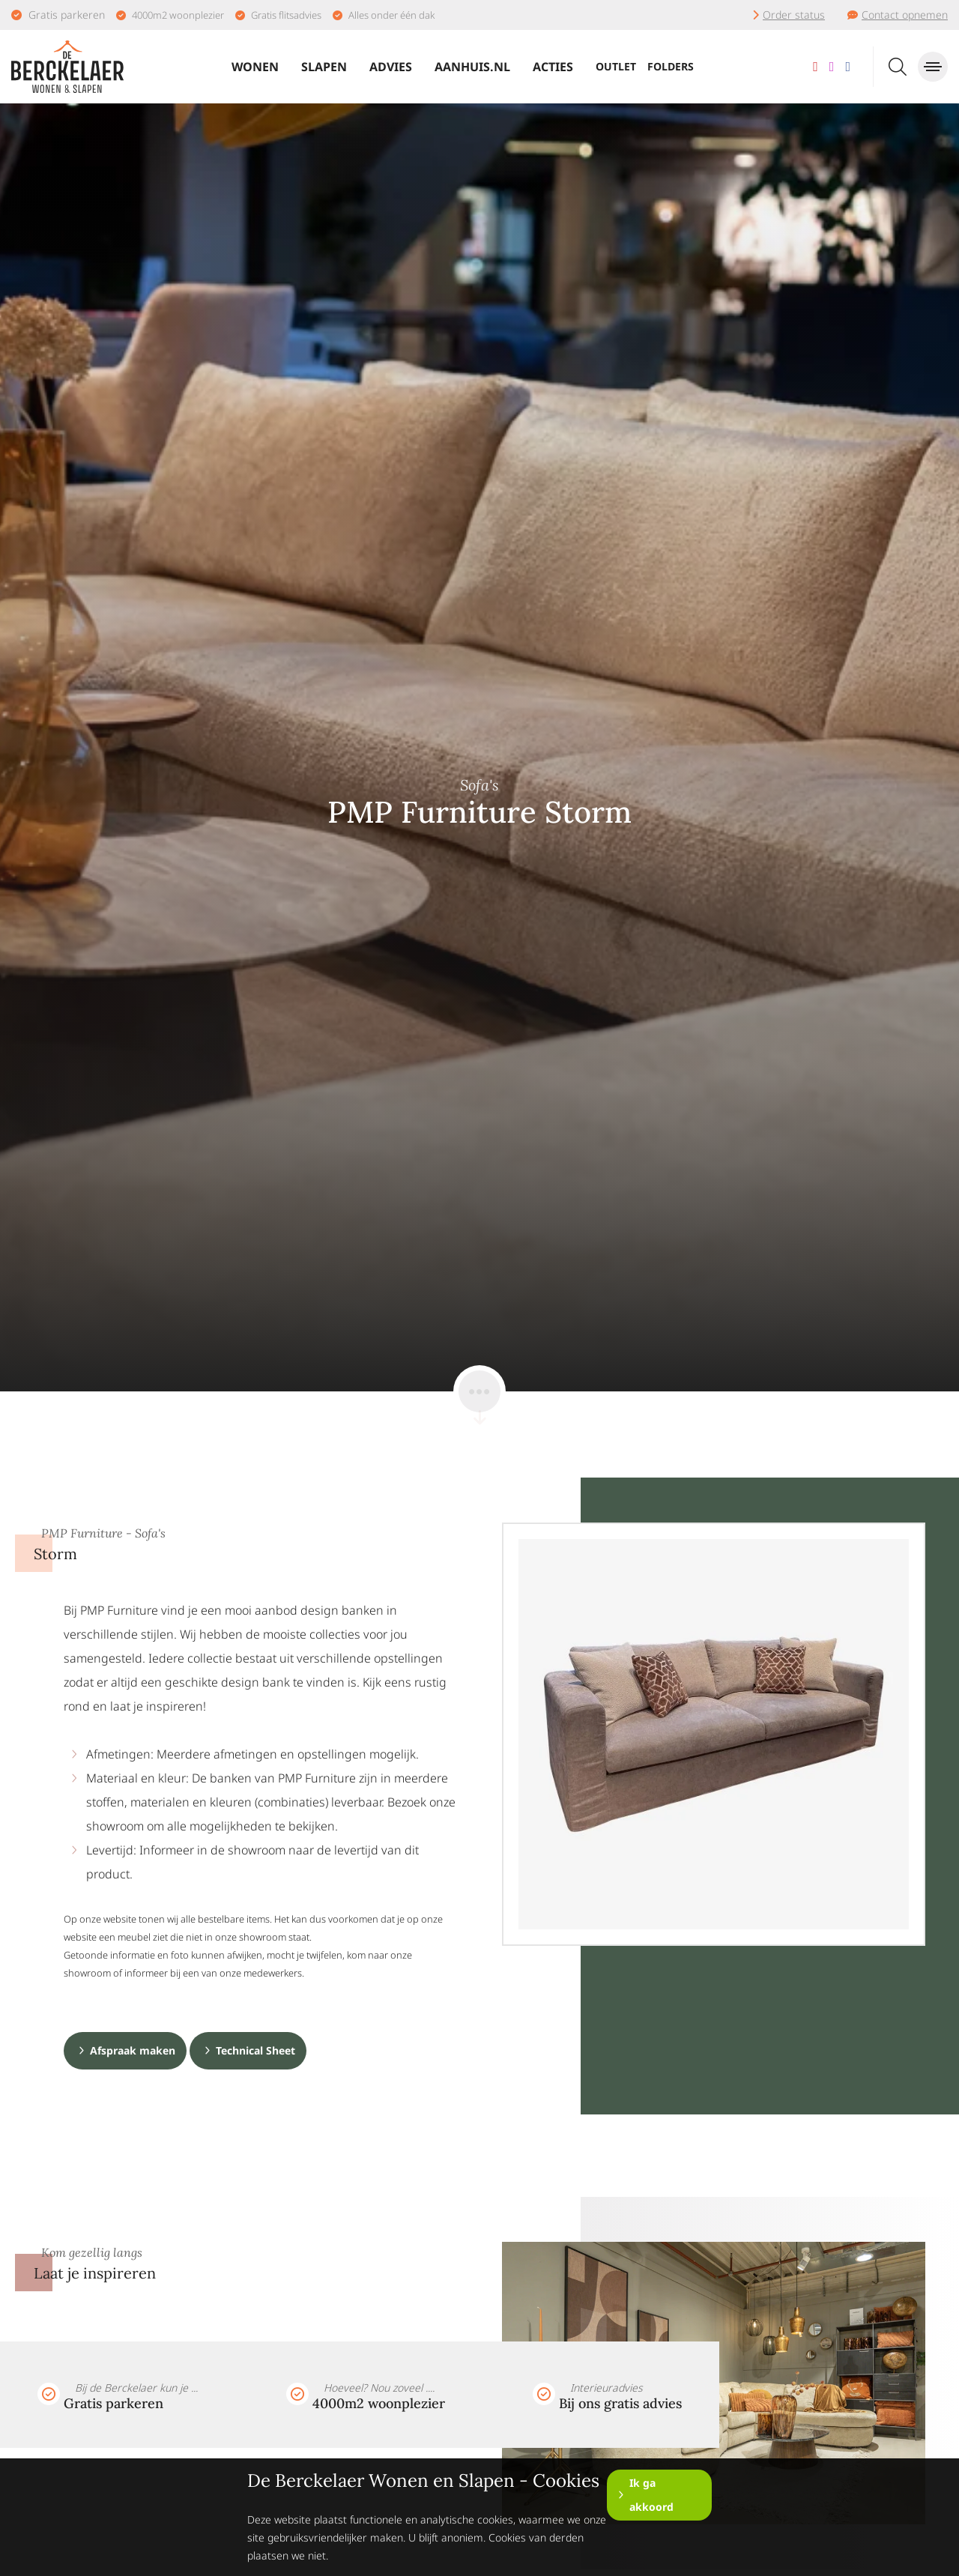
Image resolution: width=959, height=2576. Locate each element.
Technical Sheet (255, 2050)
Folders (670, 66)
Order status (794, 14)
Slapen (324, 66)
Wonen (255, 66)
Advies (390, 66)
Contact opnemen (905, 14)
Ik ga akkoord (651, 2495)
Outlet (616, 66)
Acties (553, 66)
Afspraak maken (132, 2050)
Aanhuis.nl (472, 66)
